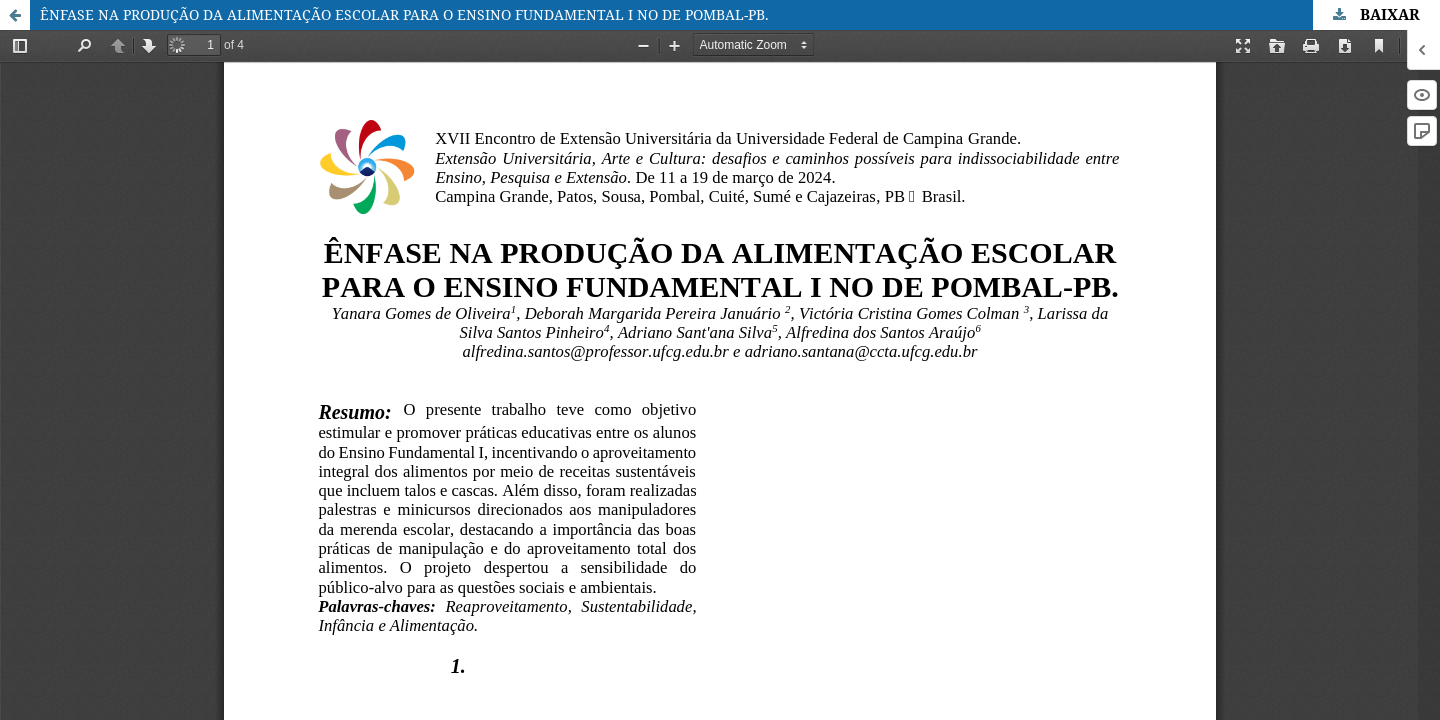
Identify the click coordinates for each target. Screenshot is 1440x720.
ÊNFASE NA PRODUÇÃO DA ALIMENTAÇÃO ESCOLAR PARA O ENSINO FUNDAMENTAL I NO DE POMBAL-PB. (404, 14)
